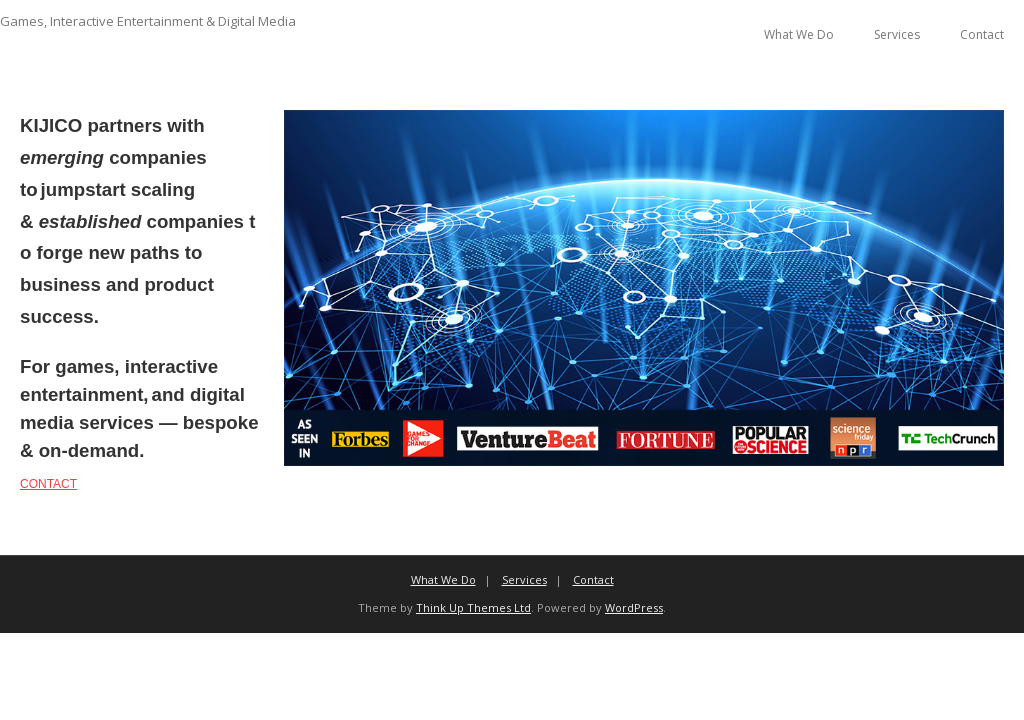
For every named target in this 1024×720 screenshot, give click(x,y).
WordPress (634, 607)
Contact (982, 34)
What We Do (799, 34)
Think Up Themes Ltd (473, 607)
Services (897, 34)
